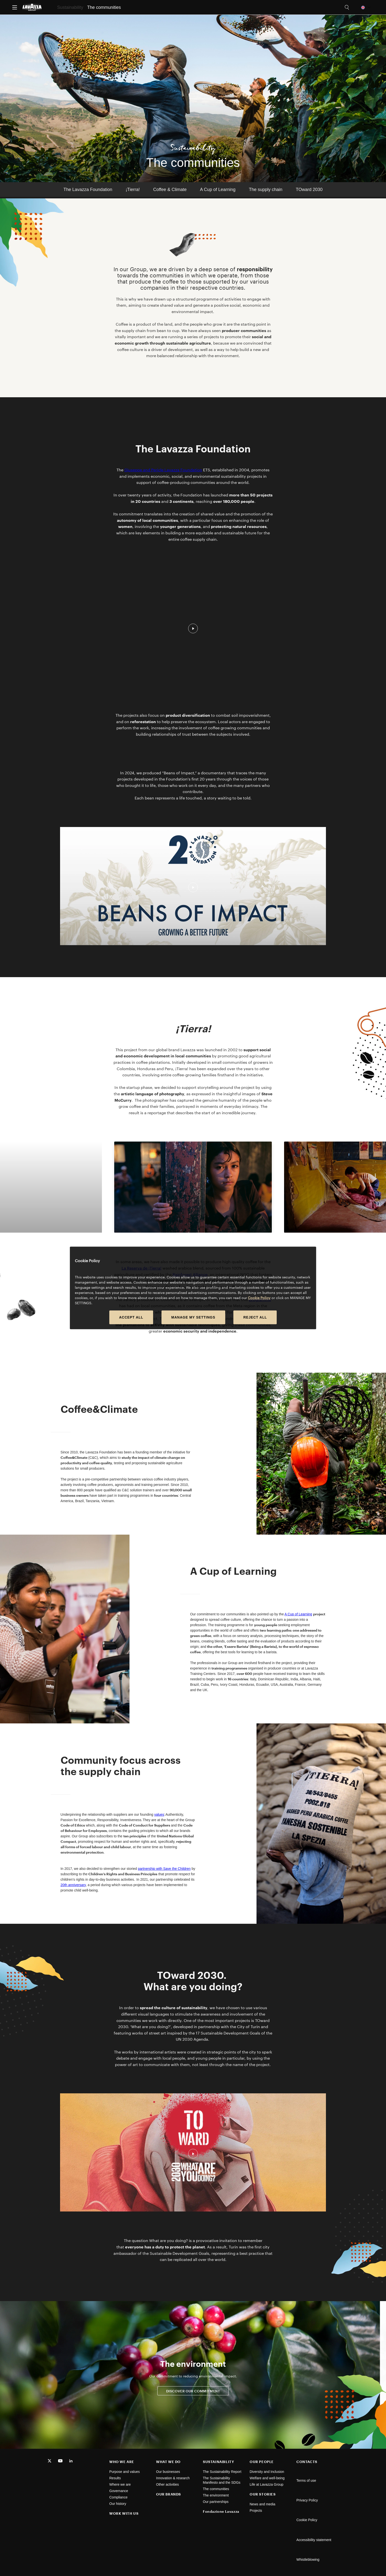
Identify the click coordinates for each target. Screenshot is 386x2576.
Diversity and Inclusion (267, 2472)
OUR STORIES (263, 2494)
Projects (256, 2510)
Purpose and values (124, 2472)
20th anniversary (73, 1885)
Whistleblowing (307, 2559)
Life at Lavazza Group (267, 2484)
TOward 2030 (309, 189)
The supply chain (265, 189)
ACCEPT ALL (131, 1318)
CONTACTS (306, 2462)
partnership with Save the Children (164, 1869)
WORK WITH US (123, 2513)
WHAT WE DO (168, 2462)
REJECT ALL (255, 1318)
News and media (263, 2504)
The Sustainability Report (222, 2472)
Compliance (118, 2497)
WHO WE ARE (121, 2462)
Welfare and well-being (268, 2478)
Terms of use (306, 2480)
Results (115, 2478)
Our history (117, 2504)
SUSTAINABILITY (218, 2462)
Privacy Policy (307, 2500)
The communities (216, 2489)
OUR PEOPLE (262, 2462)
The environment (216, 2495)
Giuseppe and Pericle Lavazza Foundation (163, 469)
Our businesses (168, 2472)
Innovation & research (173, 2478)
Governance (118, 2491)
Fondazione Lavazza (221, 2511)
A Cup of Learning (217, 189)
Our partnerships (216, 2502)
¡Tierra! (133, 189)
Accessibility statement (313, 2540)
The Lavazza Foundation (88, 189)
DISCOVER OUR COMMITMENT (193, 2391)
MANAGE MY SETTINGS (193, 1318)
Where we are (120, 2484)
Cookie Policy (306, 2520)
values (159, 1814)
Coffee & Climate (170, 189)
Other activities (167, 2484)
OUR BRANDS (168, 2494)
